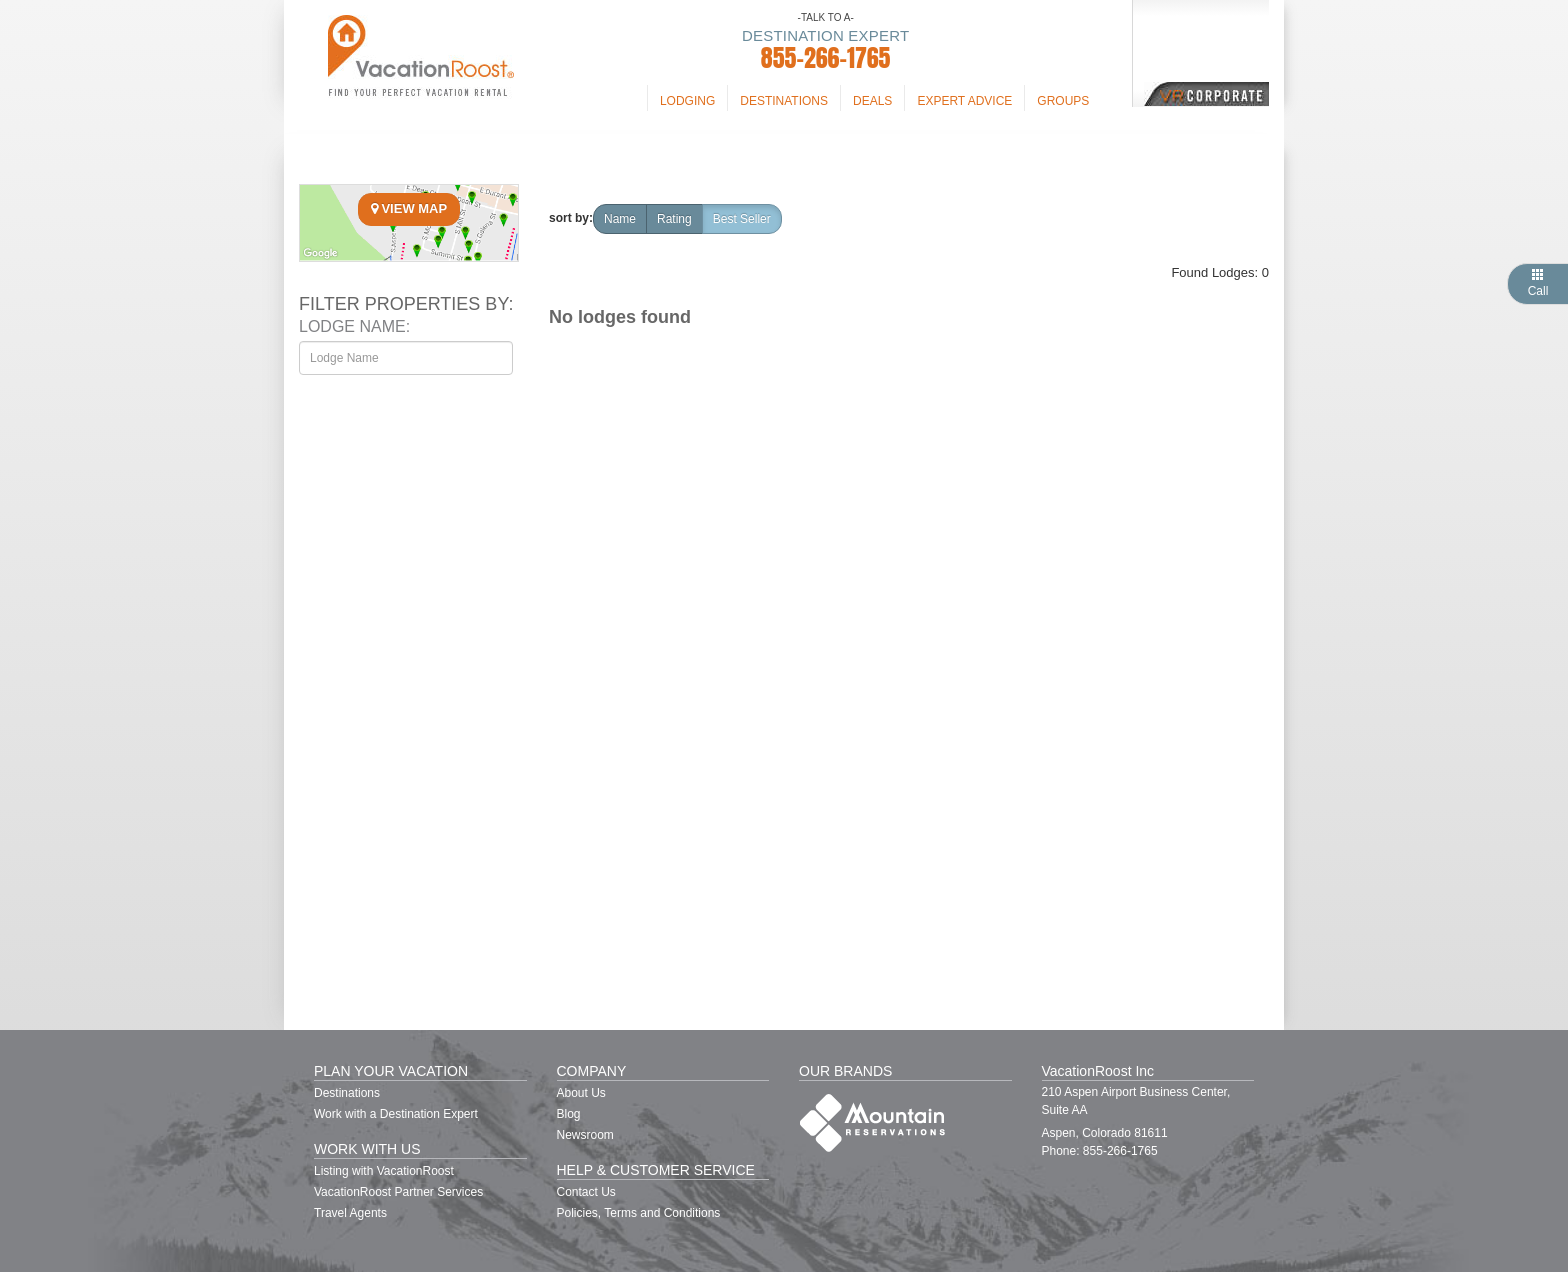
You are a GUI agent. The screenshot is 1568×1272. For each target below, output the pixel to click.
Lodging (687, 101)
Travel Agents (350, 1213)
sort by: (571, 218)
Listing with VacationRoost (384, 1171)
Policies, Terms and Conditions (639, 1213)
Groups (1063, 101)
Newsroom (585, 1135)
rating (674, 219)
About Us (581, 1093)
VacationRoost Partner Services (398, 1192)
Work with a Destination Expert (396, 1114)
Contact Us (586, 1192)
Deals (872, 101)
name (620, 219)
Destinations (784, 101)
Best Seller (742, 219)
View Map (409, 208)
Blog (569, 1114)
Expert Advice (964, 101)
